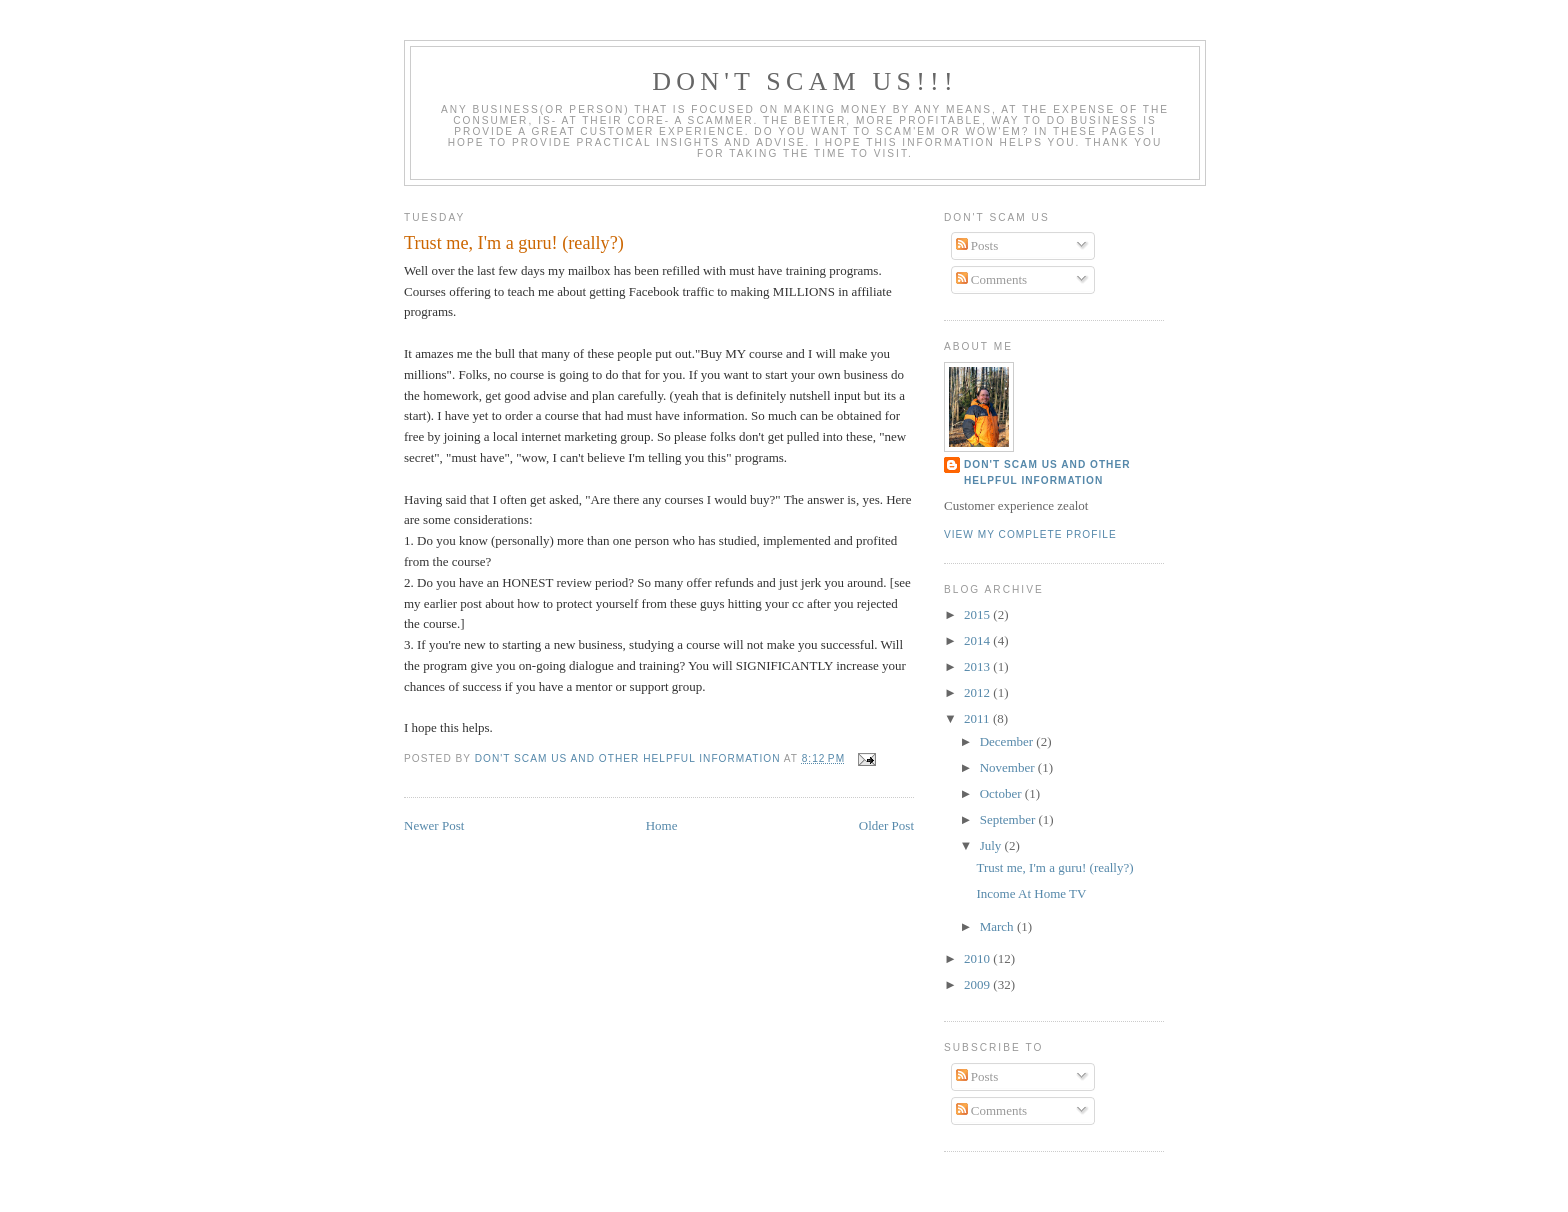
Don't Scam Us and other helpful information (1047, 472)
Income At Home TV (1031, 893)
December (1008, 741)
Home (662, 825)
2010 (978, 958)
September (1009, 819)
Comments (992, 279)
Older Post (886, 825)
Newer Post (434, 825)
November (1009, 767)
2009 (978, 984)
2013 (978, 666)
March (998, 926)
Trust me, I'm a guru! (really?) (1054, 867)
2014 (978, 640)
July (992, 845)
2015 (978, 614)
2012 (978, 692)
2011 (978, 718)
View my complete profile (1030, 534)
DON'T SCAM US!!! (805, 81)
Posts (977, 245)
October (1002, 793)
